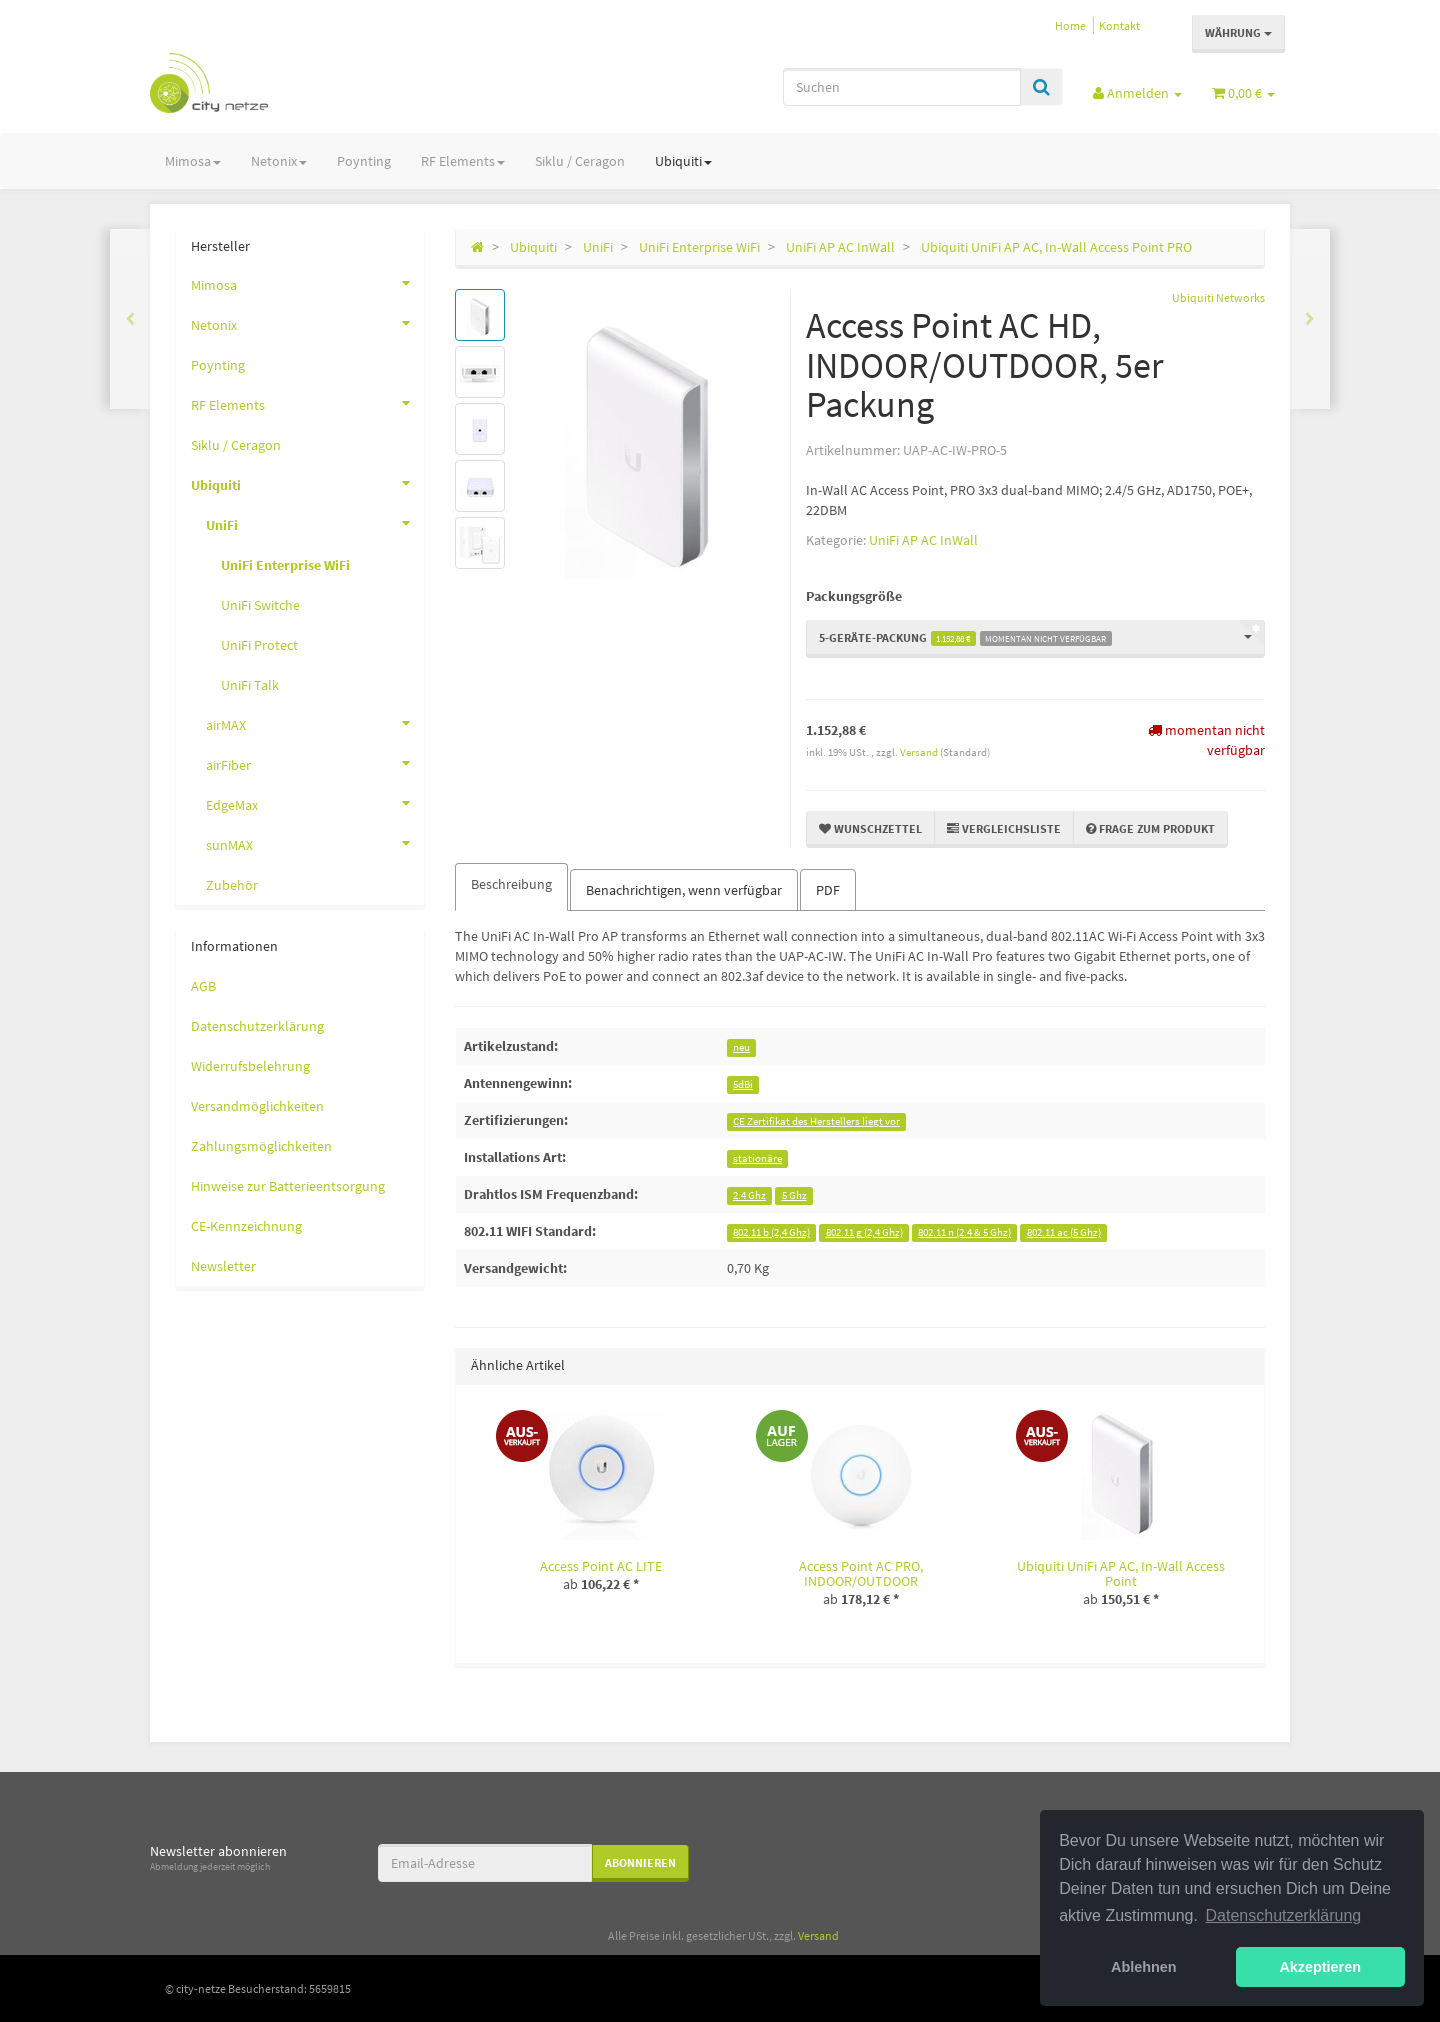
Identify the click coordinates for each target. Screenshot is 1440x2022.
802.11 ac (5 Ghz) (1064, 1232)
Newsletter (223, 1266)
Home (1070, 25)
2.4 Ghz (749, 1195)
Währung (1238, 32)
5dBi (743, 1084)
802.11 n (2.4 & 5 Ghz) (964, 1232)
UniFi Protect (259, 645)
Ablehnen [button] (1144, 1967)
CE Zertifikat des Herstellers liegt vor (816, 1121)
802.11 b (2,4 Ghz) (771, 1232)
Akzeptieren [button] (1320, 1967)
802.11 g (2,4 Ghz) (864, 1232)
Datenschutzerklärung (257, 1026)
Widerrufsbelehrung (250, 1066)
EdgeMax (315, 803)
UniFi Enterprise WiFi (285, 565)
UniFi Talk (250, 685)
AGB (203, 986)
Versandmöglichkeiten (257, 1106)
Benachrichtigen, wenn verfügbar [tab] (684, 890)
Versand (920, 752)
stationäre (757, 1158)
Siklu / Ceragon (580, 161)
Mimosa (193, 161)
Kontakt (1119, 25)
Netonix (279, 161)
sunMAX (315, 843)
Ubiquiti (683, 161)
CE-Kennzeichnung (246, 1226)
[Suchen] (902, 87)
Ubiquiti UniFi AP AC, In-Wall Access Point (1121, 1573)
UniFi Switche (260, 605)
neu (741, 1047)
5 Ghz (794, 1195)
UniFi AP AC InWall (923, 540)
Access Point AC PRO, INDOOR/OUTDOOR (861, 1573)
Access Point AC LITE (601, 1566)
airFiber (315, 763)
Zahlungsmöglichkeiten (261, 1146)
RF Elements (463, 161)
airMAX (315, 723)
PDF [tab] (828, 890)
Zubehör (232, 885)
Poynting (364, 161)
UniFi (315, 523)
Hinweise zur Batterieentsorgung (288, 1186)
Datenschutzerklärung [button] (1284, 1915)
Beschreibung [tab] (511, 884)
